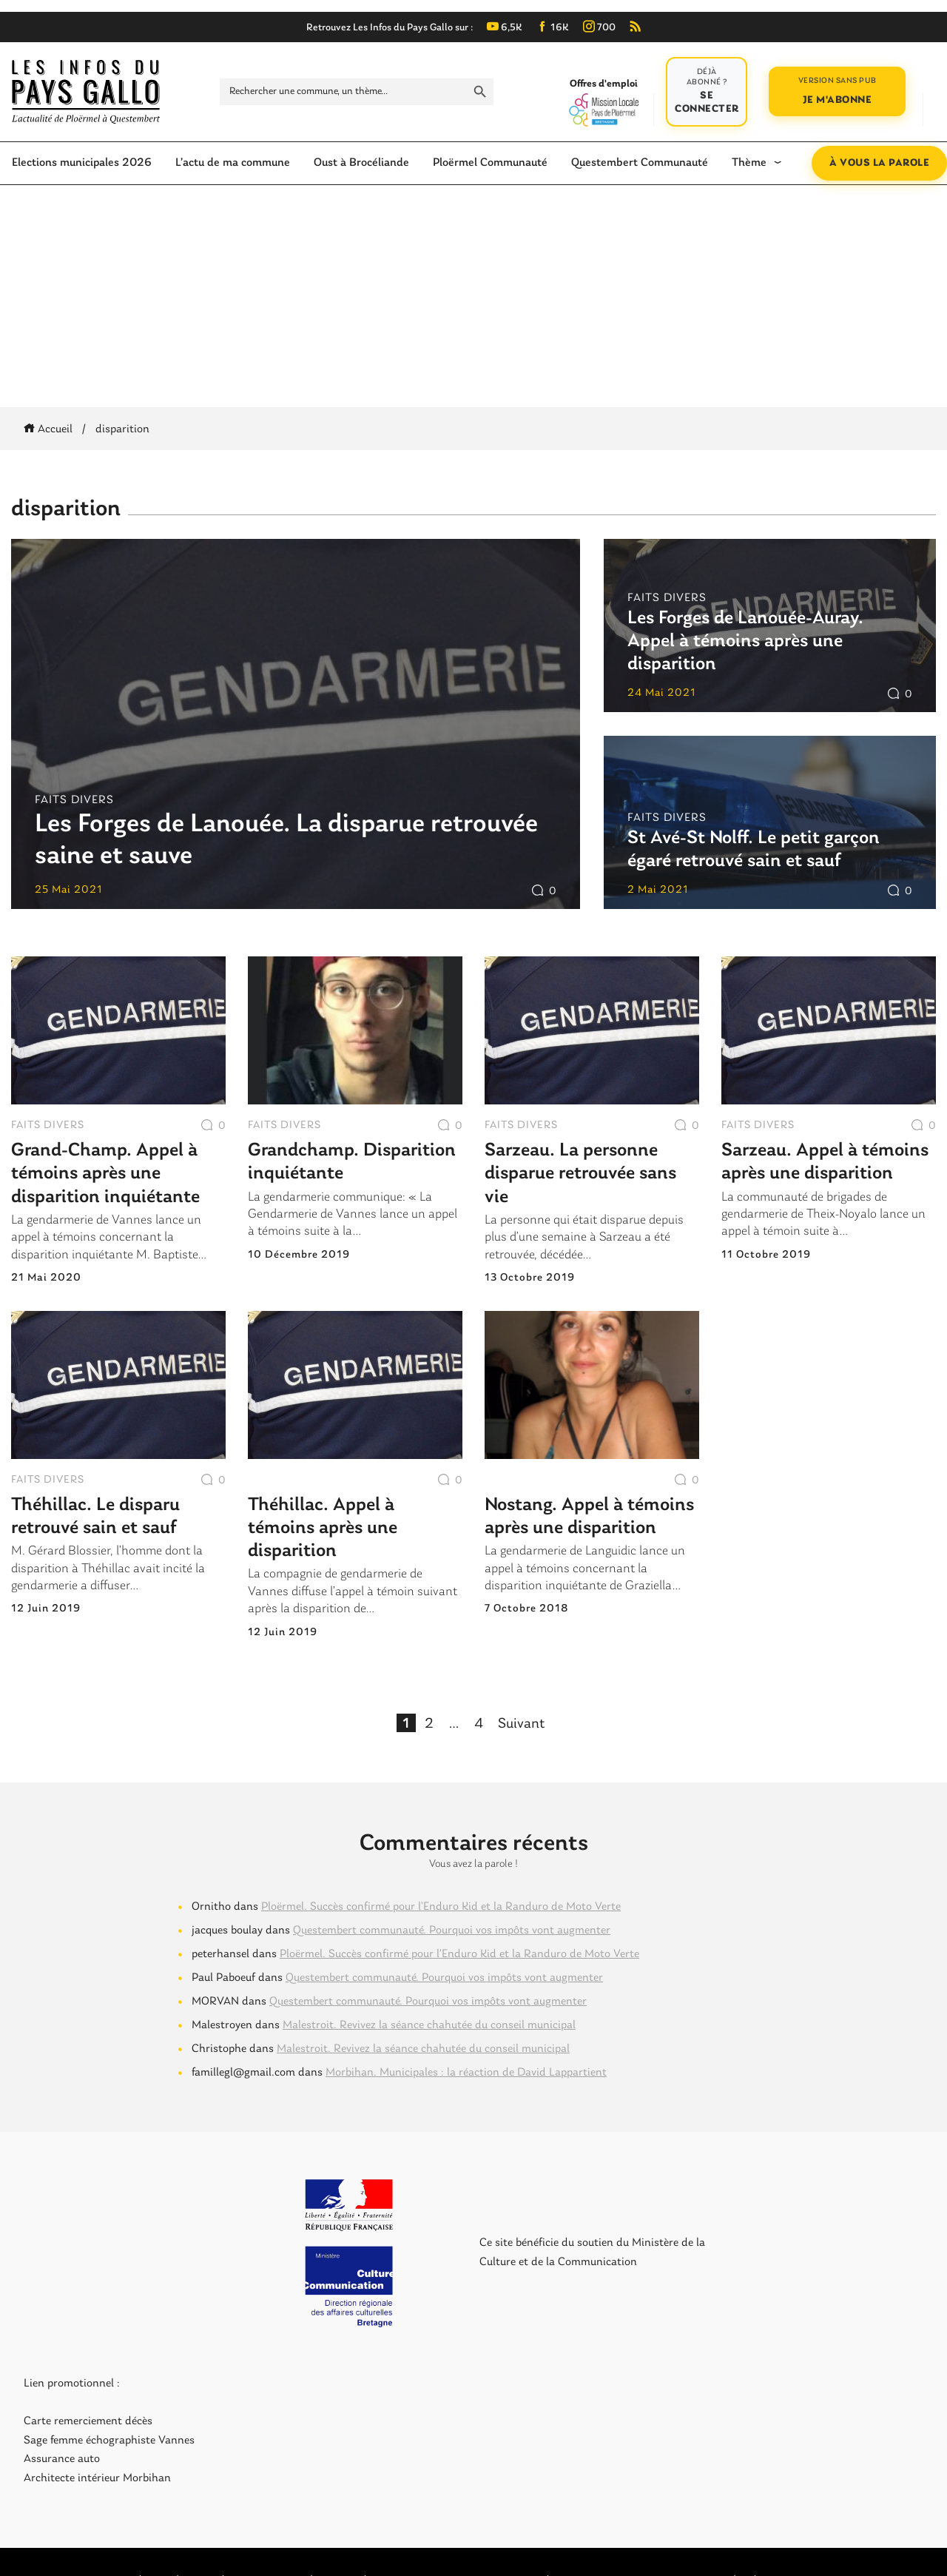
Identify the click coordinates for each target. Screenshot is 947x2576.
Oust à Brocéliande (361, 163)
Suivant (521, 1724)
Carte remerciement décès (88, 2421)
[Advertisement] (473, 296)
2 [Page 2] (429, 1722)
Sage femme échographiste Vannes (109, 2440)
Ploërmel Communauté (490, 163)
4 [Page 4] (478, 1722)
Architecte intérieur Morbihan (97, 2478)
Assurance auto (62, 2459)
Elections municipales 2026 (82, 163)
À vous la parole (879, 163)
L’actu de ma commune (232, 163)
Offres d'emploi (603, 102)
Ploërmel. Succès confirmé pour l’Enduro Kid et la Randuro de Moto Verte (441, 1907)
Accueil (51, 429)
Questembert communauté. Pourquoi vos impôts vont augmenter (451, 1930)
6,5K (504, 27)
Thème (749, 163)
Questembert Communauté (639, 163)
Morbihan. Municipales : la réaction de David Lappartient (466, 2073)
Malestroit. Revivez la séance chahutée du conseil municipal (429, 2025)
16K (552, 27)
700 (599, 27)
